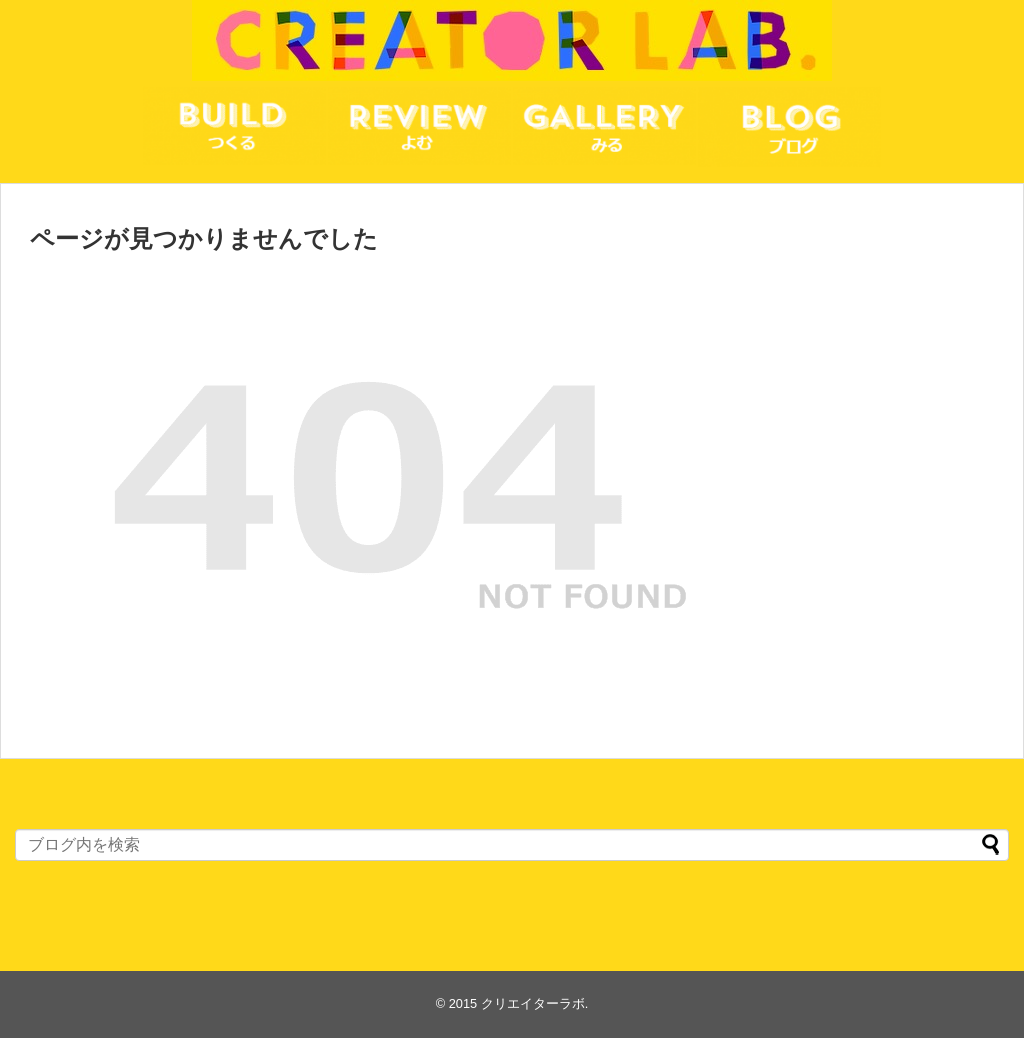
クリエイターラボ (533, 1003)
